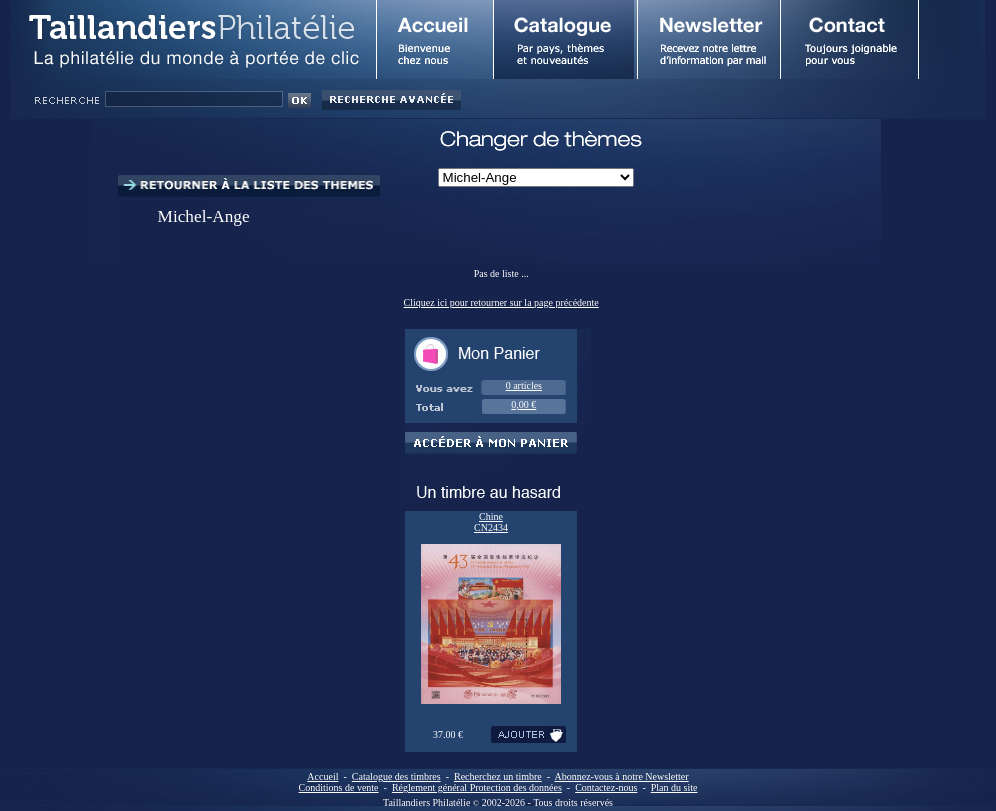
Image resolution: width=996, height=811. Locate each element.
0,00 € (523, 404)
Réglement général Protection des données (477, 787)
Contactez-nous (606, 787)
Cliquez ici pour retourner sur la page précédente (501, 302)
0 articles (524, 385)
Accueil (322, 776)
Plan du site (674, 787)
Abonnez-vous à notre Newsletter (622, 776)
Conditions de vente (339, 787)
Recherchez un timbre (498, 776)
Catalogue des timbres (396, 776)
